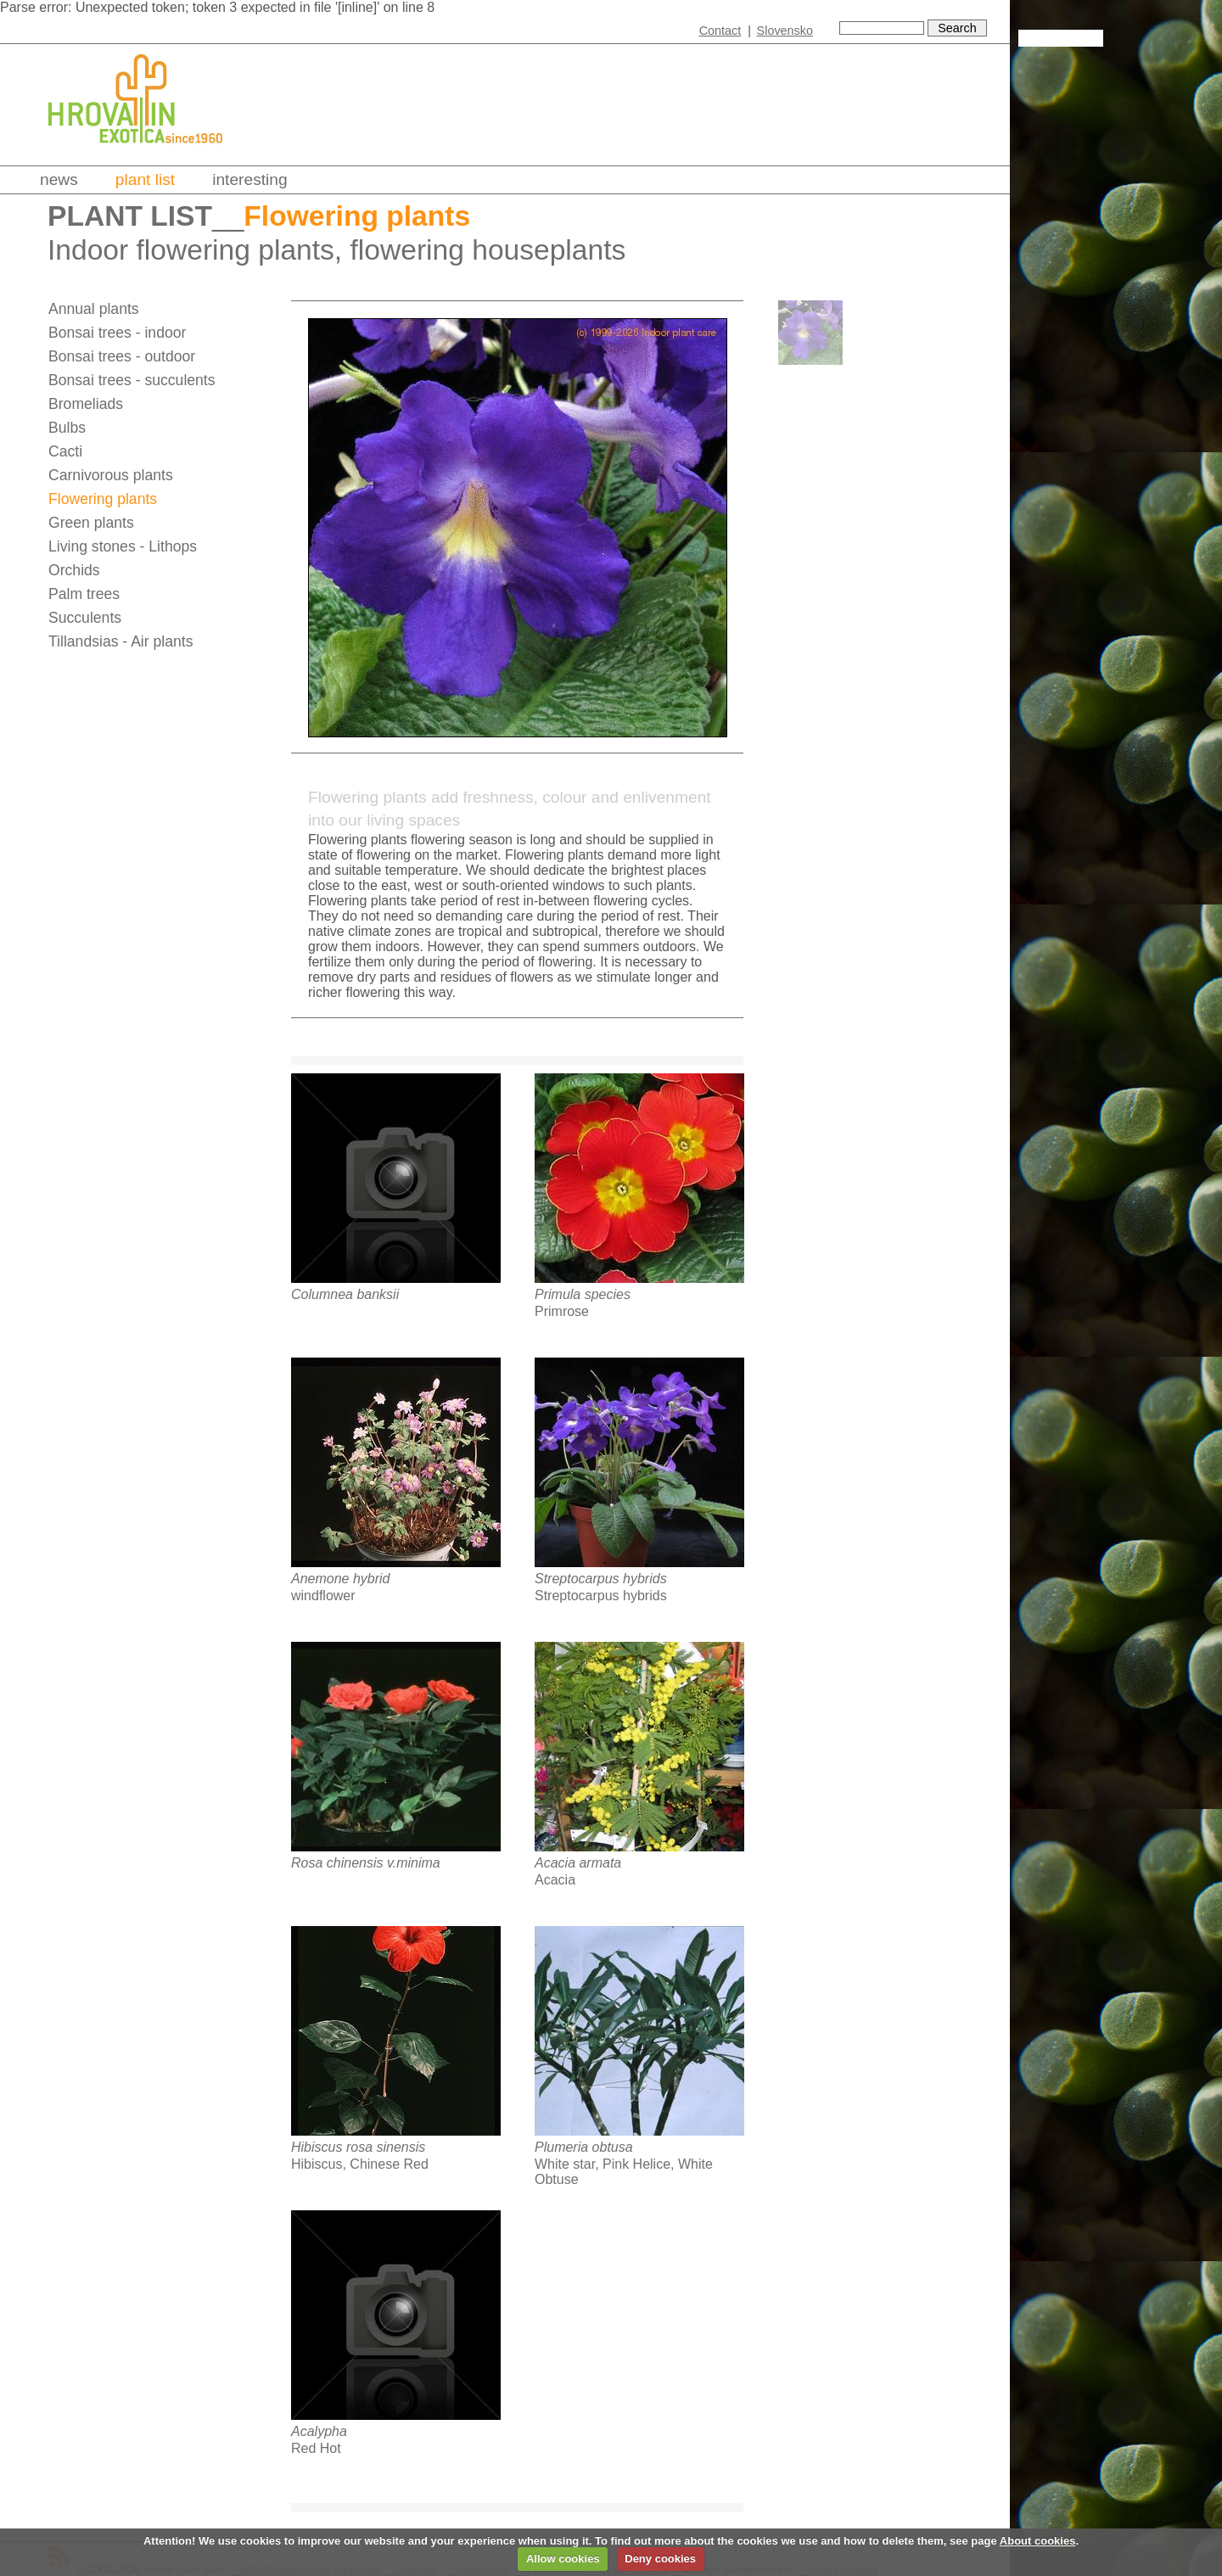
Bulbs (67, 427)
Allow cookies (563, 2558)
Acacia (555, 1880)
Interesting (250, 179)
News (59, 179)
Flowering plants (102, 498)
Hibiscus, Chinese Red (360, 2164)
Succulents (84, 617)
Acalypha (319, 2431)
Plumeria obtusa (584, 2147)
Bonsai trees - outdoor (121, 356)
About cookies (1038, 2540)
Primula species (583, 1294)
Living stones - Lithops (122, 546)
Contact (720, 30)
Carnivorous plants (110, 475)
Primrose (562, 1311)
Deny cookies (660, 2558)
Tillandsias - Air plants (120, 641)
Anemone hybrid (340, 1578)
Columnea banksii (345, 1294)
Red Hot (316, 2448)
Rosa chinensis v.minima (365, 1863)
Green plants (91, 522)
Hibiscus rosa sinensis (358, 2147)
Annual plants (93, 308)
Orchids (74, 570)
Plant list (145, 179)
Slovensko (785, 30)
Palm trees (84, 593)
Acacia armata (578, 1863)
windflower (323, 1595)
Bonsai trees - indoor (117, 332)
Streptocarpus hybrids (601, 1578)
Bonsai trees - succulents (132, 380)
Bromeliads (85, 403)
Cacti (65, 451)
